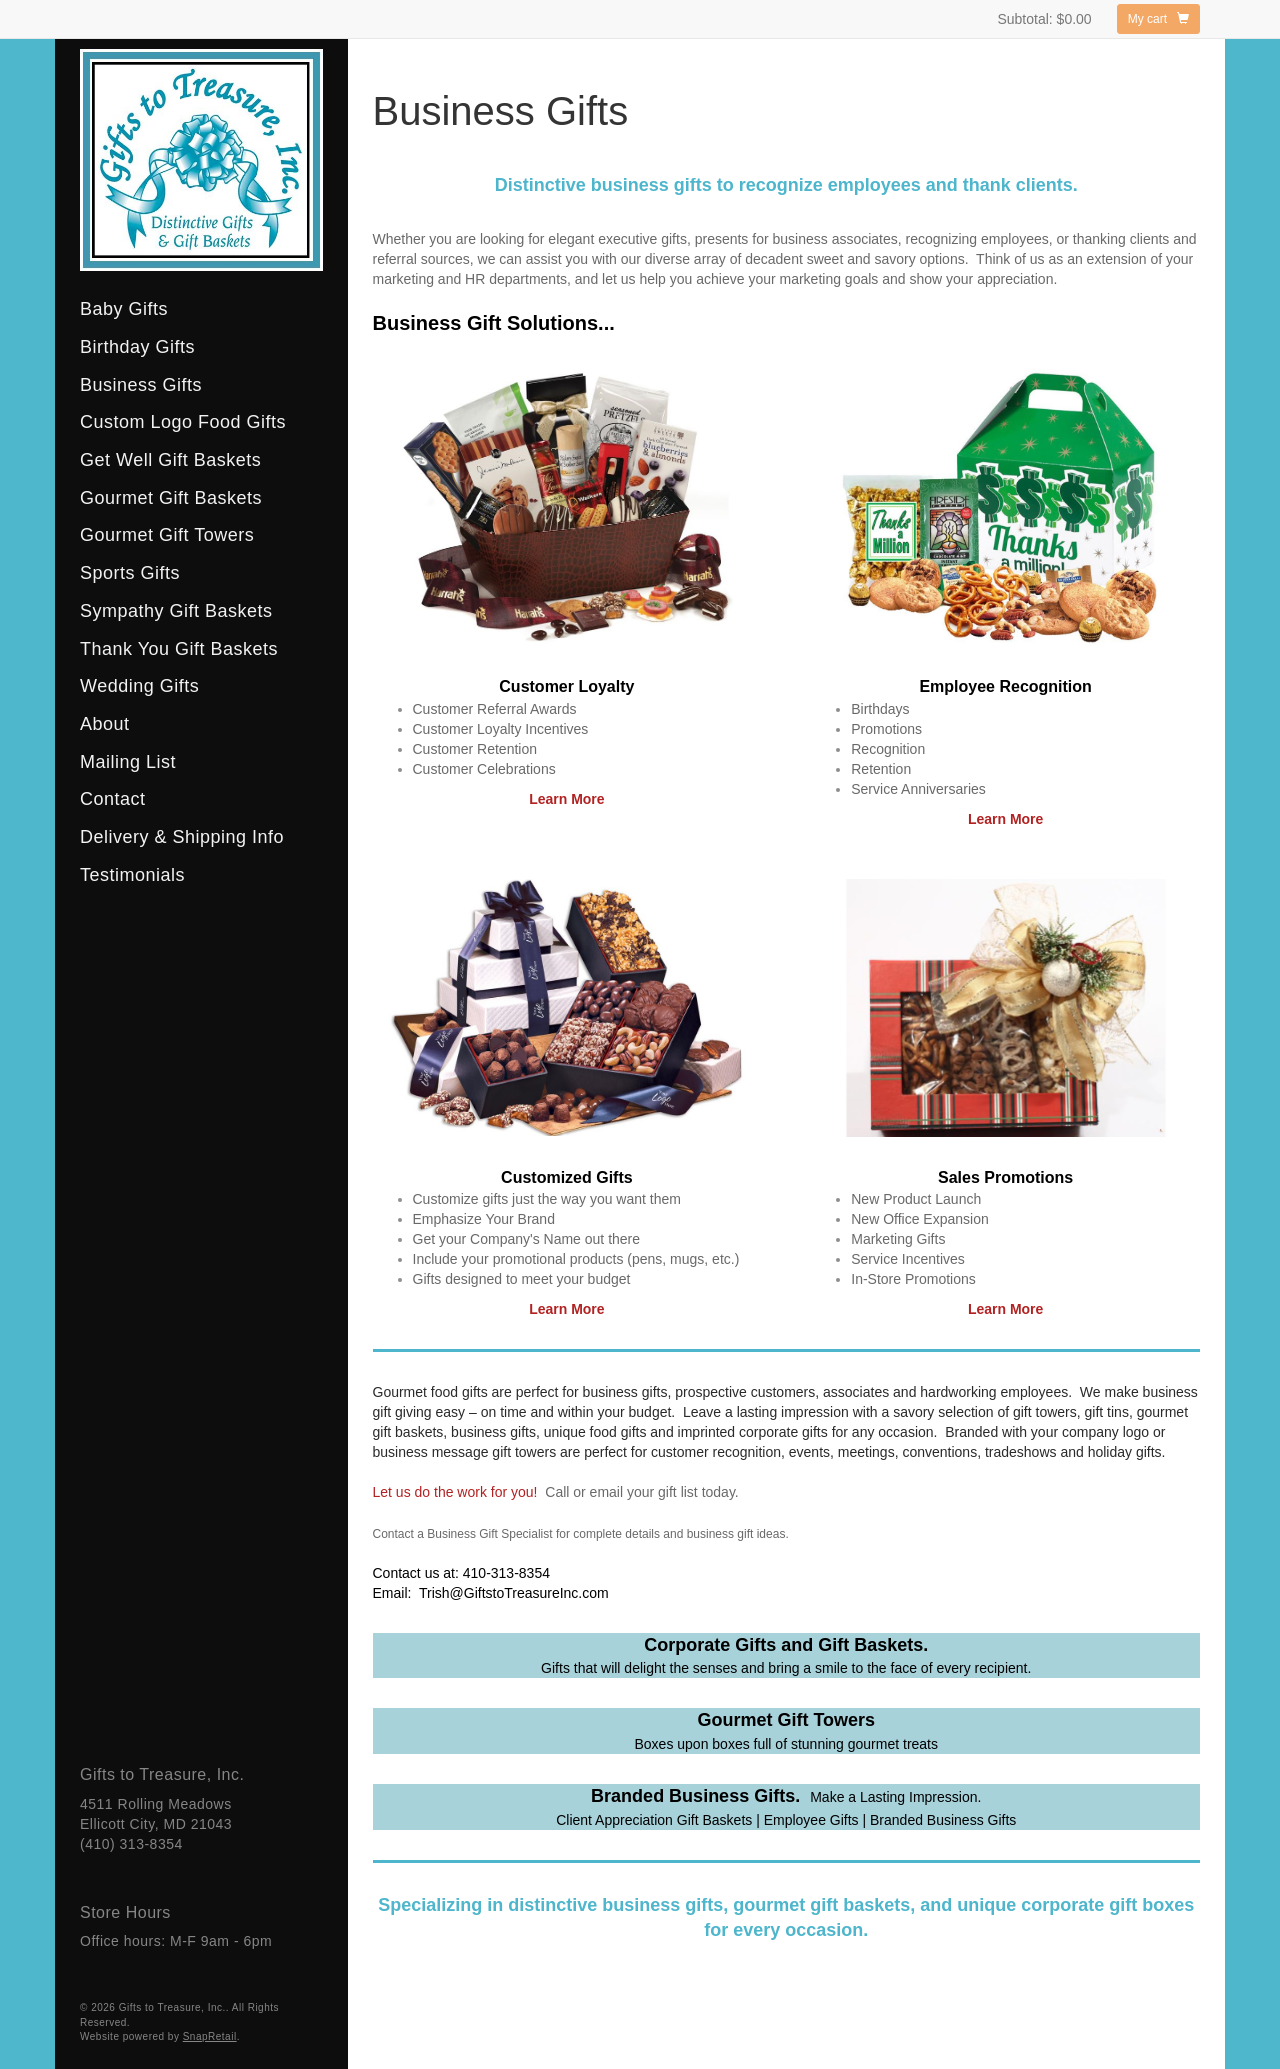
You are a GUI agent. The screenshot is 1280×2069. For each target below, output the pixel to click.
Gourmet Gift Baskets (171, 498)
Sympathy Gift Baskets (176, 611)
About (105, 724)
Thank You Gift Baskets (179, 649)
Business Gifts (141, 385)
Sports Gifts (130, 573)
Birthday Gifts (137, 347)
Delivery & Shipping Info (182, 837)
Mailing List (128, 762)
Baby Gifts (124, 309)
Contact (113, 799)
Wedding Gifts (139, 686)
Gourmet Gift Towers (167, 535)
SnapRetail (210, 2036)
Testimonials (132, 875)
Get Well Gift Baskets (170, 460)
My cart (1158, 19)
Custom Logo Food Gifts (183, 422)
